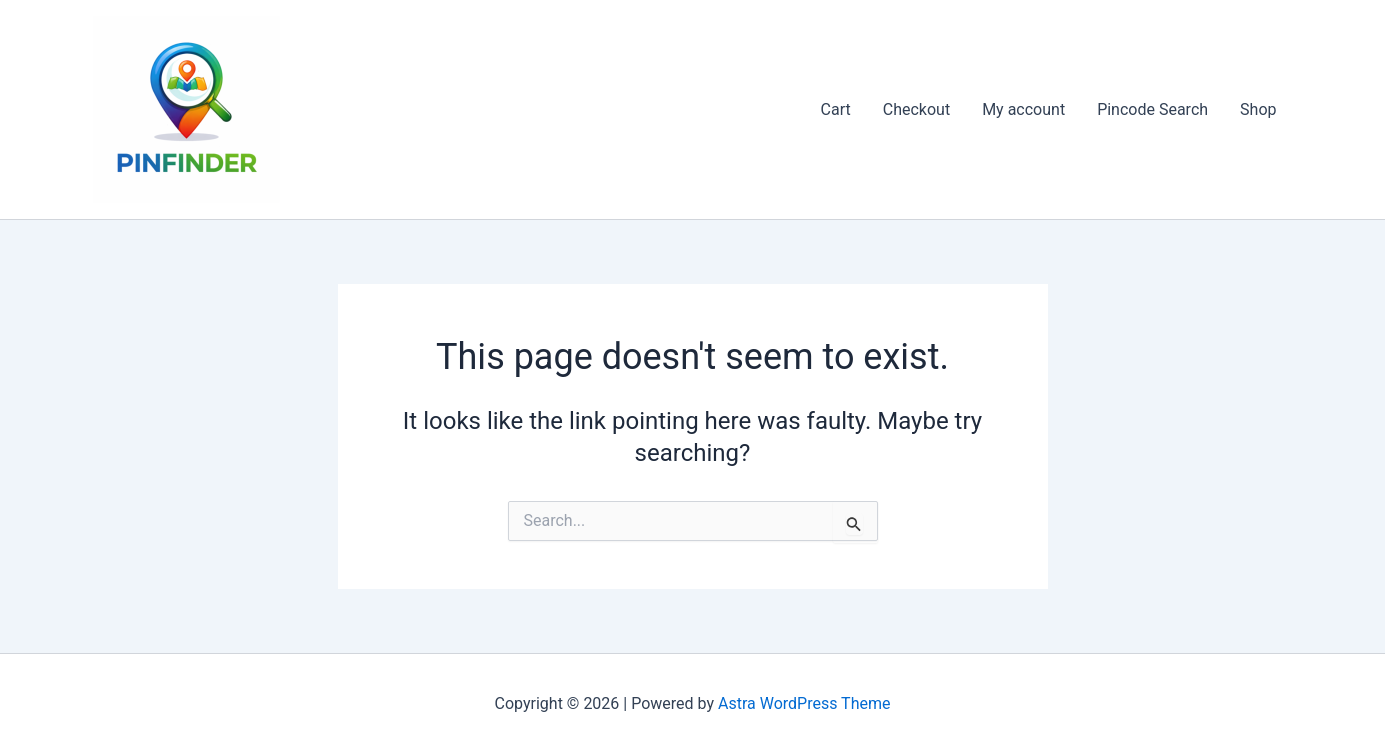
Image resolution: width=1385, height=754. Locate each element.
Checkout (916, 109)
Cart (836, 109)
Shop (1258, 109)
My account (1023, 109)
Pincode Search (1152, 109)
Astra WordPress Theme (804, 703)
